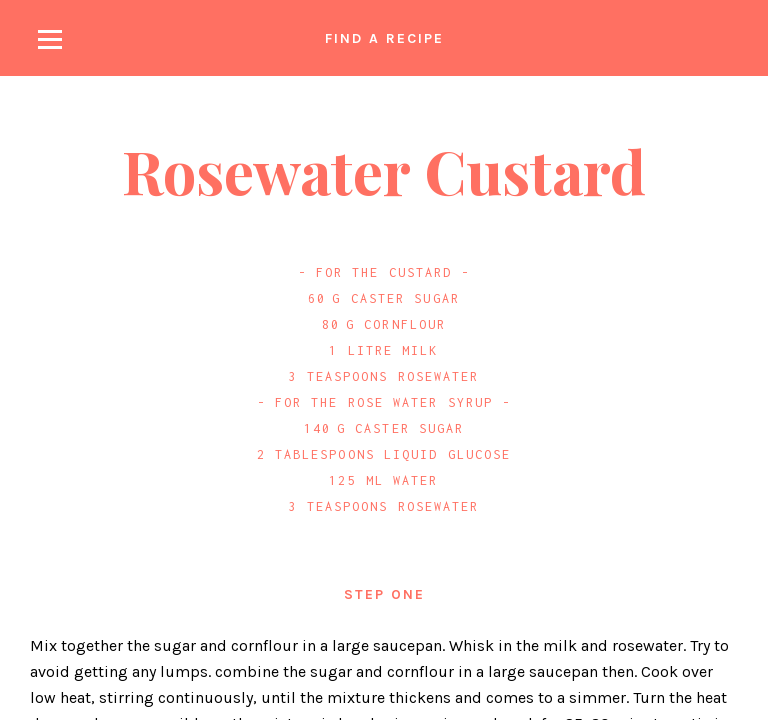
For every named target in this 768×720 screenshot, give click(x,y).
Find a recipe (384, 38)
